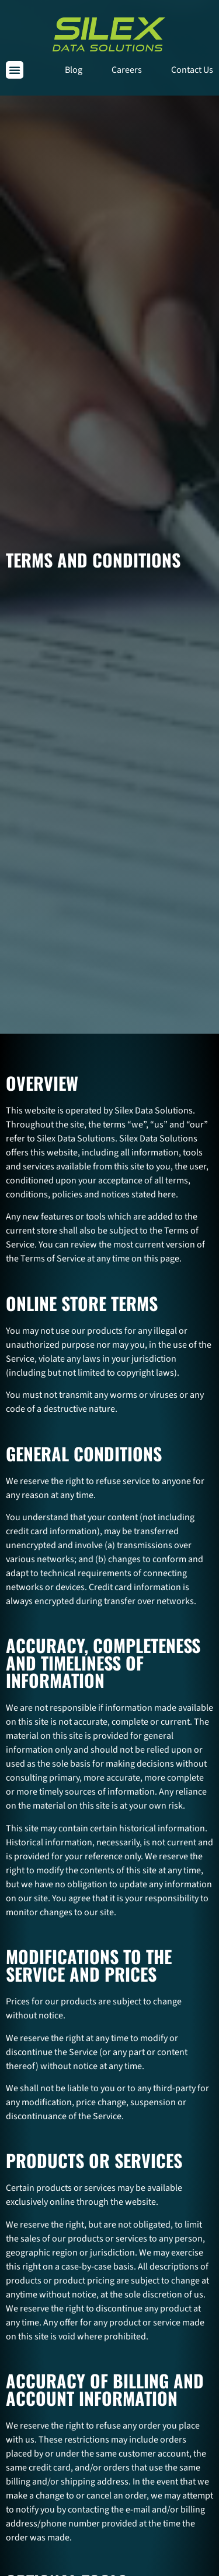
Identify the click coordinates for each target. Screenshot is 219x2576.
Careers (127, 70)
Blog (73, 70)
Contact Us (192, 70)
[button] (14, 70)
